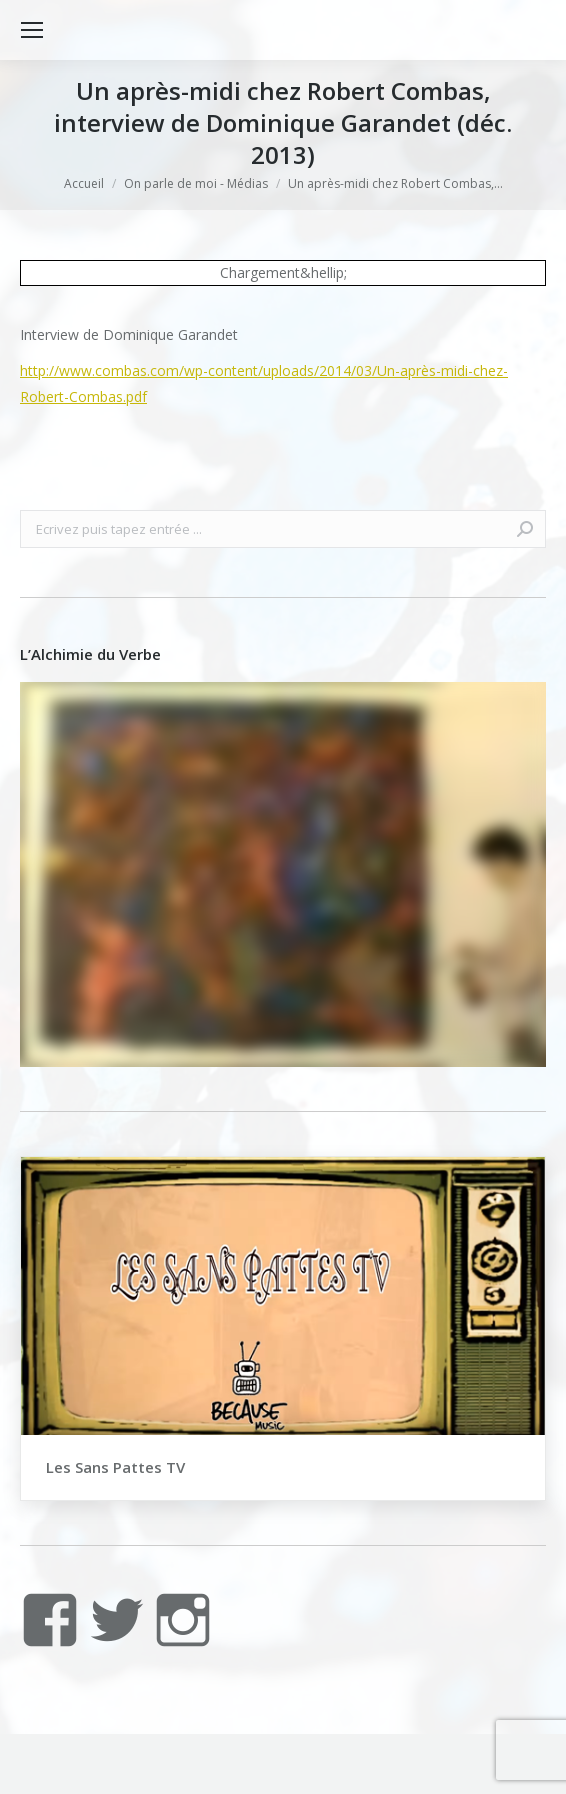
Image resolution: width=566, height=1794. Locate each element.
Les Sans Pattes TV (115, 1467)
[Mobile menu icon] (32, 30)
